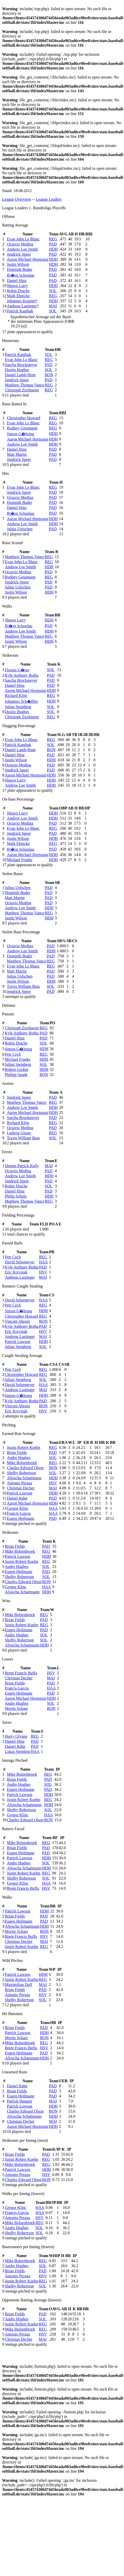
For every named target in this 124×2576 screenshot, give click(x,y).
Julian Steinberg (18, 707)
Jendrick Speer (19, 254)
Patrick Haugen (19, 2101)
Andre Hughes (18, 1457)
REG (53, 239)
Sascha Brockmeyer (21, 365)
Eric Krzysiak (16, 1272)
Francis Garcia (19, 1513)
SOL (53, 291)
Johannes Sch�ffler (21, 701)
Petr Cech (13, 1054)
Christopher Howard (23, 418)
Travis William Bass (23, 986)
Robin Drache (18, 291)
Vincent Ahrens (17, 1321)
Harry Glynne (16, 1736)
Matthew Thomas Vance (24, 385)
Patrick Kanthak (20, 311)
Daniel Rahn (17, 1498)
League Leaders (49, 199)
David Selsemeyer (20, 1262)
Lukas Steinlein (17, 1751)
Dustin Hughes (17, 370)
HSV (43, 1272)
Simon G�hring (20, 434)
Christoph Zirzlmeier (22, 390)
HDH (53, 249)
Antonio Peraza (19, 1483)
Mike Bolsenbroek (22, 1463)
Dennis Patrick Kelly (22, 1166)
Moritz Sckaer (16, 1708)
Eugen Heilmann (20, 1518)
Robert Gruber (16, 1069)
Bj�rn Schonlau (20, 275)
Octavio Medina (20, 244)
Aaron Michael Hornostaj (28, 259)
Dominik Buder (19, 269)
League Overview (16, 199)
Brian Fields (17, 1452)
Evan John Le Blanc (23, 239)
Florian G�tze (17, 670)
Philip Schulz (16, 1196)
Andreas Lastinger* (23, 306)
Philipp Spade (16, 1074)
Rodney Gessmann (22, 428)
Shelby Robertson (21, 1473)
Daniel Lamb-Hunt (20, 375)
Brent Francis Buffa (21, 1673)
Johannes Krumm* (22, 301)
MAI (53, 306)
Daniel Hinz (17, 280)
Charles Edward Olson (25, 1468)
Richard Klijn (16, 695)
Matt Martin (17, 454)
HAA (43, 1262)
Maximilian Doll (18, 1984)
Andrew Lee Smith (22, 249)
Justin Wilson (18, 264)
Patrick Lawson (17, 1341)
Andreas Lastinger (20, 1277)
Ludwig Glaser (19, 1133)
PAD (53, 244)
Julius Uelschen (20, 529)
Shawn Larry (17, 285)
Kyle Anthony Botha (21, 675)
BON (49, 375)
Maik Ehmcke (18, 296)
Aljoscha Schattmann (24, 1478)
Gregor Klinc (17, 1508)
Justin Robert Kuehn (23, 1447)
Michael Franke (20, 860)
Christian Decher (21, 1488)
